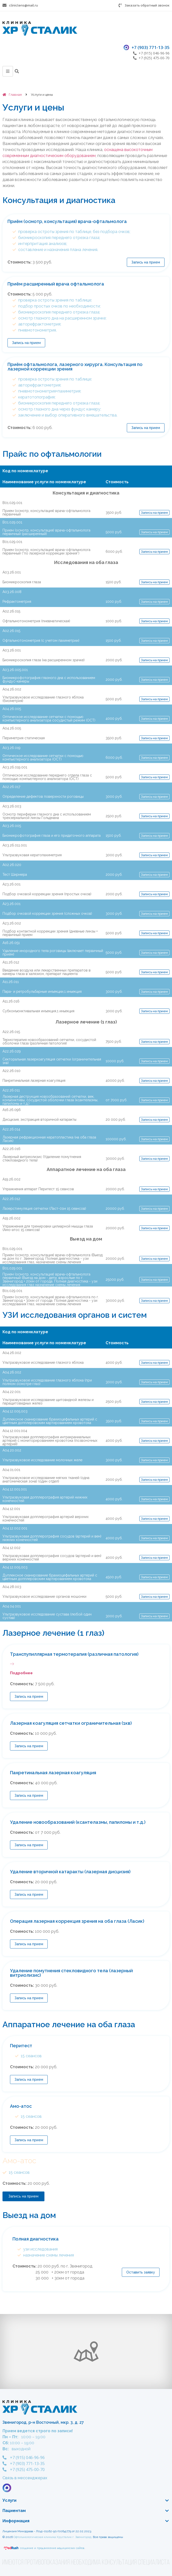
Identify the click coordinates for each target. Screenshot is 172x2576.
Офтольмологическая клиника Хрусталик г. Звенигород (52, 2537)
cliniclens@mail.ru (23, 5)
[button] (146, 262)
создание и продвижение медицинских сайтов (52, 2548)
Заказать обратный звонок (147, 5)
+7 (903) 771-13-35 (151, 47)
